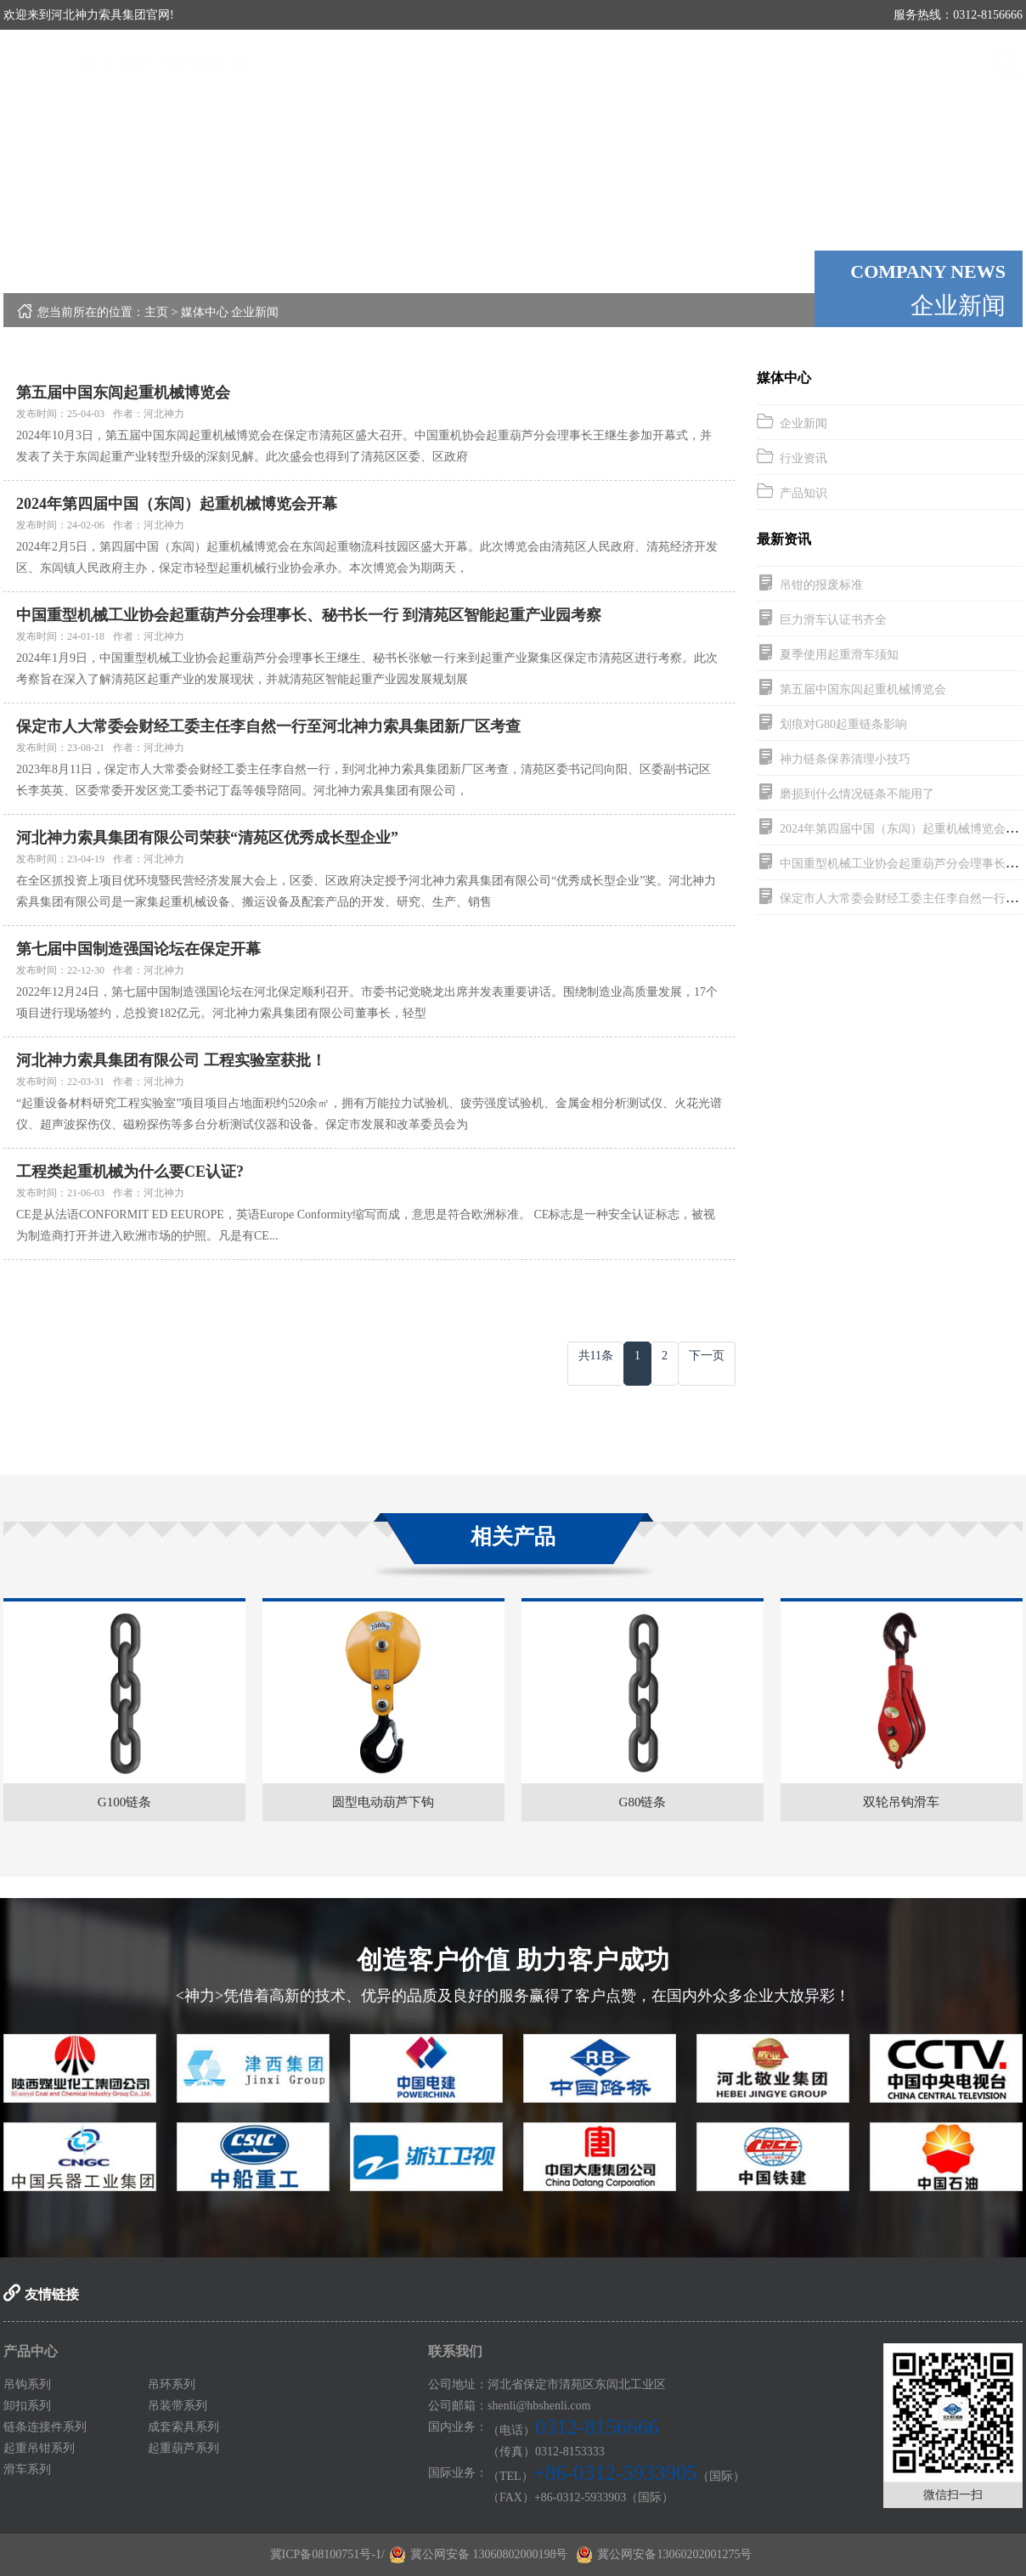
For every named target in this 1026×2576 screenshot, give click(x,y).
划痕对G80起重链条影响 (843, 724)
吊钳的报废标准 (821, 585)
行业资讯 (803, 458)
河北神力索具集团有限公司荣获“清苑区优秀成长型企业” (207, 837)
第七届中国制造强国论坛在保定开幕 (138, 949)
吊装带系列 (177, 2405)
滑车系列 (27, 2469)
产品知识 (803, 493)
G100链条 (124, 1802)
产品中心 (661, 63)
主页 (156, 312)
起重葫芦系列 (183, 2448)
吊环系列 (171, 2384)
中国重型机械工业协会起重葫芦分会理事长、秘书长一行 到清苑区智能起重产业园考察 (308, 615)
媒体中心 (755, 63)
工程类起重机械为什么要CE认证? (130, 1171)
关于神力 (568, 63)
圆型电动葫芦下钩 (383, 1802)
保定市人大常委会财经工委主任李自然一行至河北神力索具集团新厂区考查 (268, 726)
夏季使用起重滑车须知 (839, 654)
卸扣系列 (27, 2405)
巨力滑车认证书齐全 (833, 619)
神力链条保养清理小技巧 (845, 759)
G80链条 (643, 1802)
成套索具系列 (183, 2427)
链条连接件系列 (45, 2427)
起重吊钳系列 (39, 2448)
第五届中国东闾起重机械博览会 (123, 392)
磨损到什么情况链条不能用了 (857, 794)
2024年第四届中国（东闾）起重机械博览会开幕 (176, 503)
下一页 (706, 1355)
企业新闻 (255, 312)
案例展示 (848, 63)
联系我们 (942, 63)
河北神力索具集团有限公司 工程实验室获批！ (171, 1060)
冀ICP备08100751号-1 (325, 2554)
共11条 (595, 1355)
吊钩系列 (27, 2384)
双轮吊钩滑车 (901, 1802)
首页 (474, 63)
